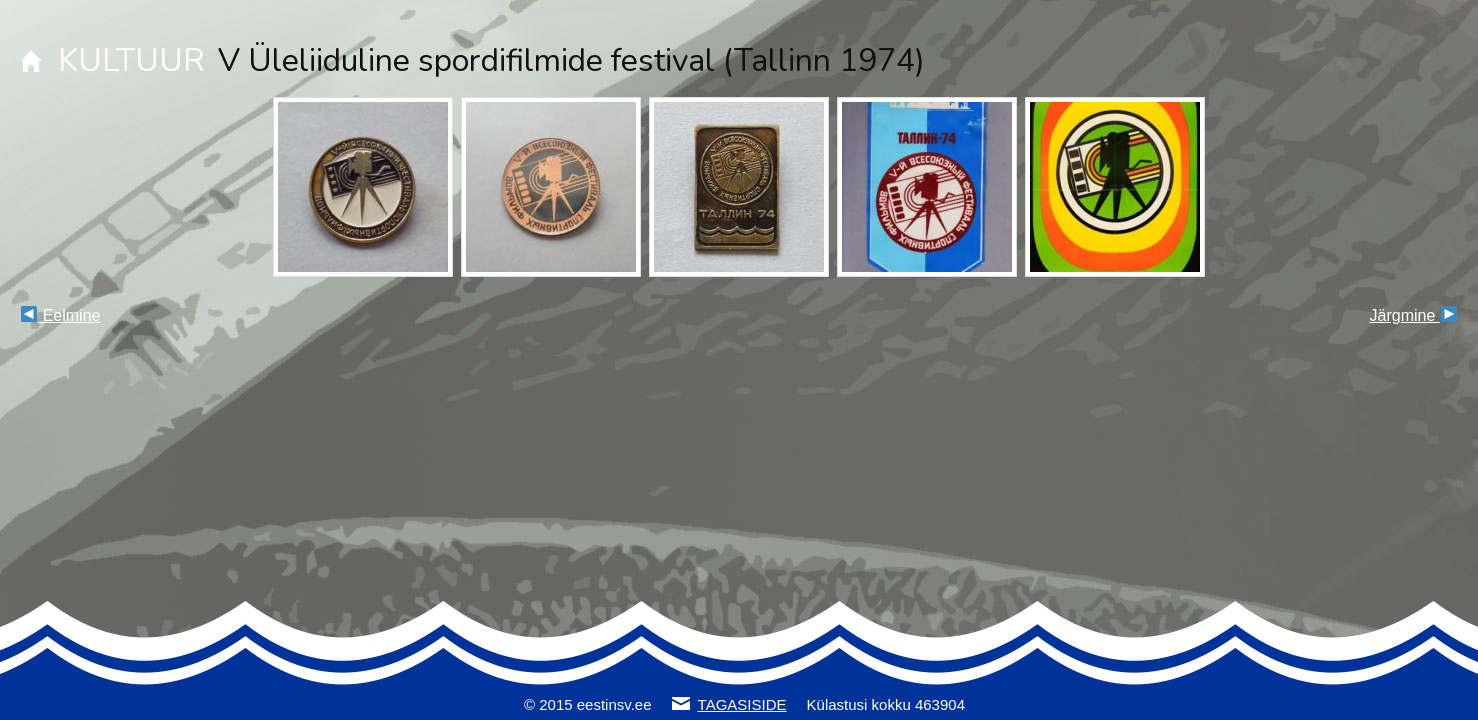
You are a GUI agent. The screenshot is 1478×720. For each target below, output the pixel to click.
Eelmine (60, 315)
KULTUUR (131, 60)
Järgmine (1413, 315)
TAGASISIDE (742, 704)
